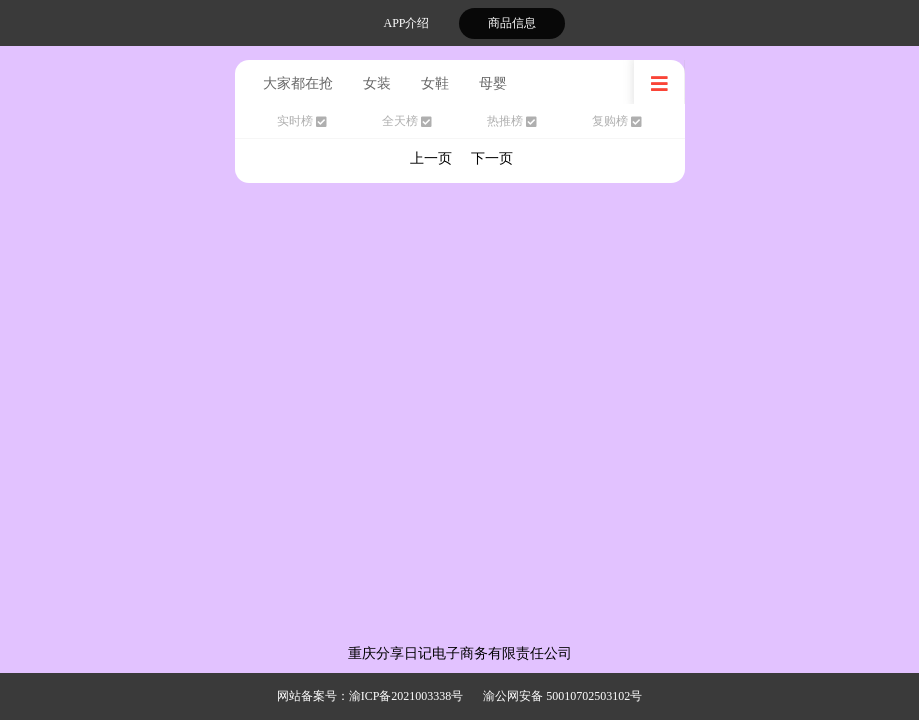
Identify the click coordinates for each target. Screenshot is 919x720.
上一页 (431, 158)
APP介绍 (406, 23)
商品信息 (512, 23)
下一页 (492, 158)
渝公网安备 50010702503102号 (562, 696)
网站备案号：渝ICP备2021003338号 (370, 696)
